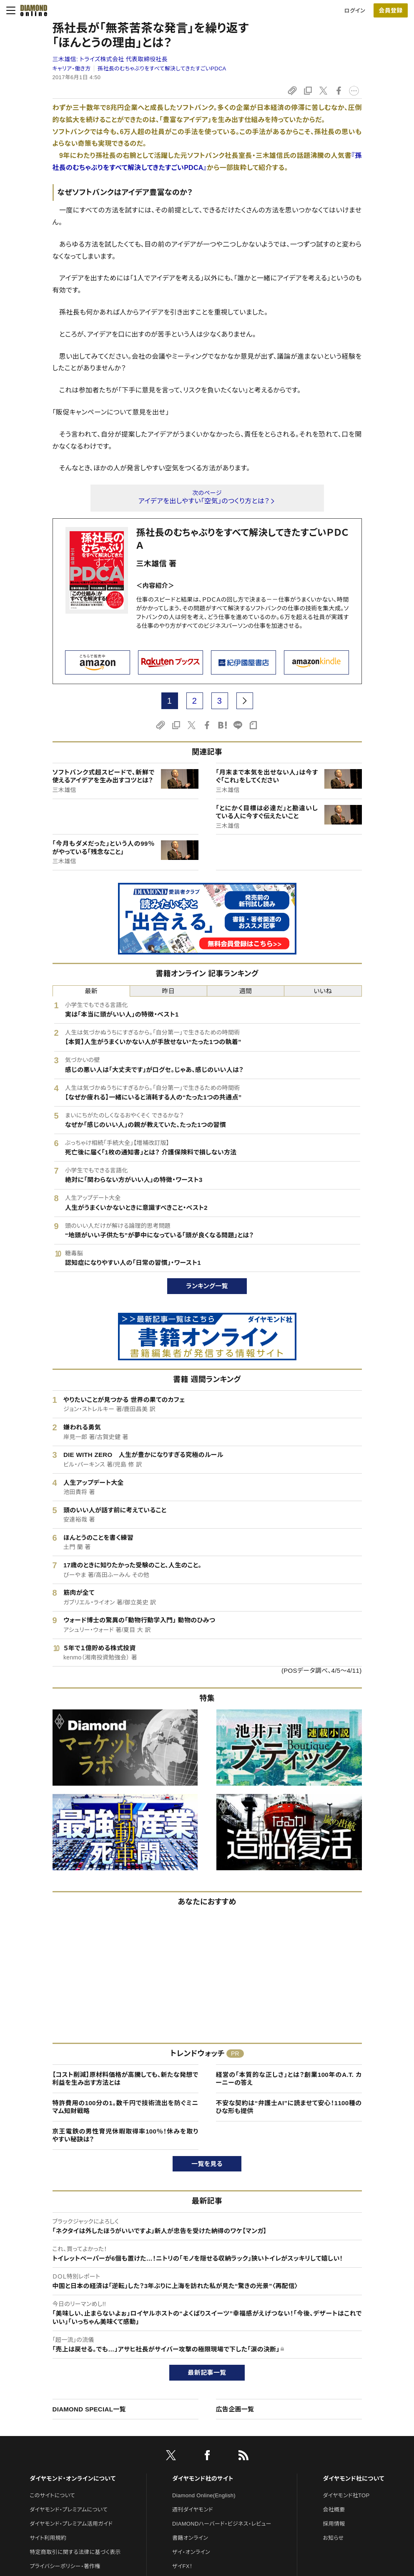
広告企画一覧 (235, 2409)
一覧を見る (207, 2163)
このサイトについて (52, 2495)
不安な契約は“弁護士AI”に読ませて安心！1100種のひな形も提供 (289, 2107)
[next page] (244, 700)
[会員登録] (391, 10)
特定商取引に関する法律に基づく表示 (75, 2552)
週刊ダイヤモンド (192, 2509)
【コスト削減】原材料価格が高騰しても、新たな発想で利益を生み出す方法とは (125, 2078)
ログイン (354, 10)
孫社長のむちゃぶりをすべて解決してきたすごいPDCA (162, 68)
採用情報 (334, 2524)
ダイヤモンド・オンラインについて (72, 2478)
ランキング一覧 (207, 1285)
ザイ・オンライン (191, 2552)
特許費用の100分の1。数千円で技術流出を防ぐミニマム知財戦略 (125, 2107)
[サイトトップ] (31, 10)
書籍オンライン (190, 2538)
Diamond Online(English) (204, 2495)
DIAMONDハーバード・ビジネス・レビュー (221, 2524)
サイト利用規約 (48, 2538)
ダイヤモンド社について (353, 2478)
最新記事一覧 (207, 2372)
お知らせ (333, 2538)
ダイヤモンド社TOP (346, 2495)
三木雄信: (110, 59)
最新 (91, 990)
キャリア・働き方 (72, 68)
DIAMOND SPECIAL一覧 (89, 2409)
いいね (323, 990)
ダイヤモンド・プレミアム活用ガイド (71, 2524)
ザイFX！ (182, 2566)
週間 (245, 990)
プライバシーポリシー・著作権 (65, 2566)
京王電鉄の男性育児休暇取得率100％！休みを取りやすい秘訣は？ (125, 2135)
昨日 (168, 990)
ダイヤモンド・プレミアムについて (69, 2509)
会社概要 (334, 2509)
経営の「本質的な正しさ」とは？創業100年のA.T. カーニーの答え (289, 2078)
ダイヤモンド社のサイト (202, 2478)
